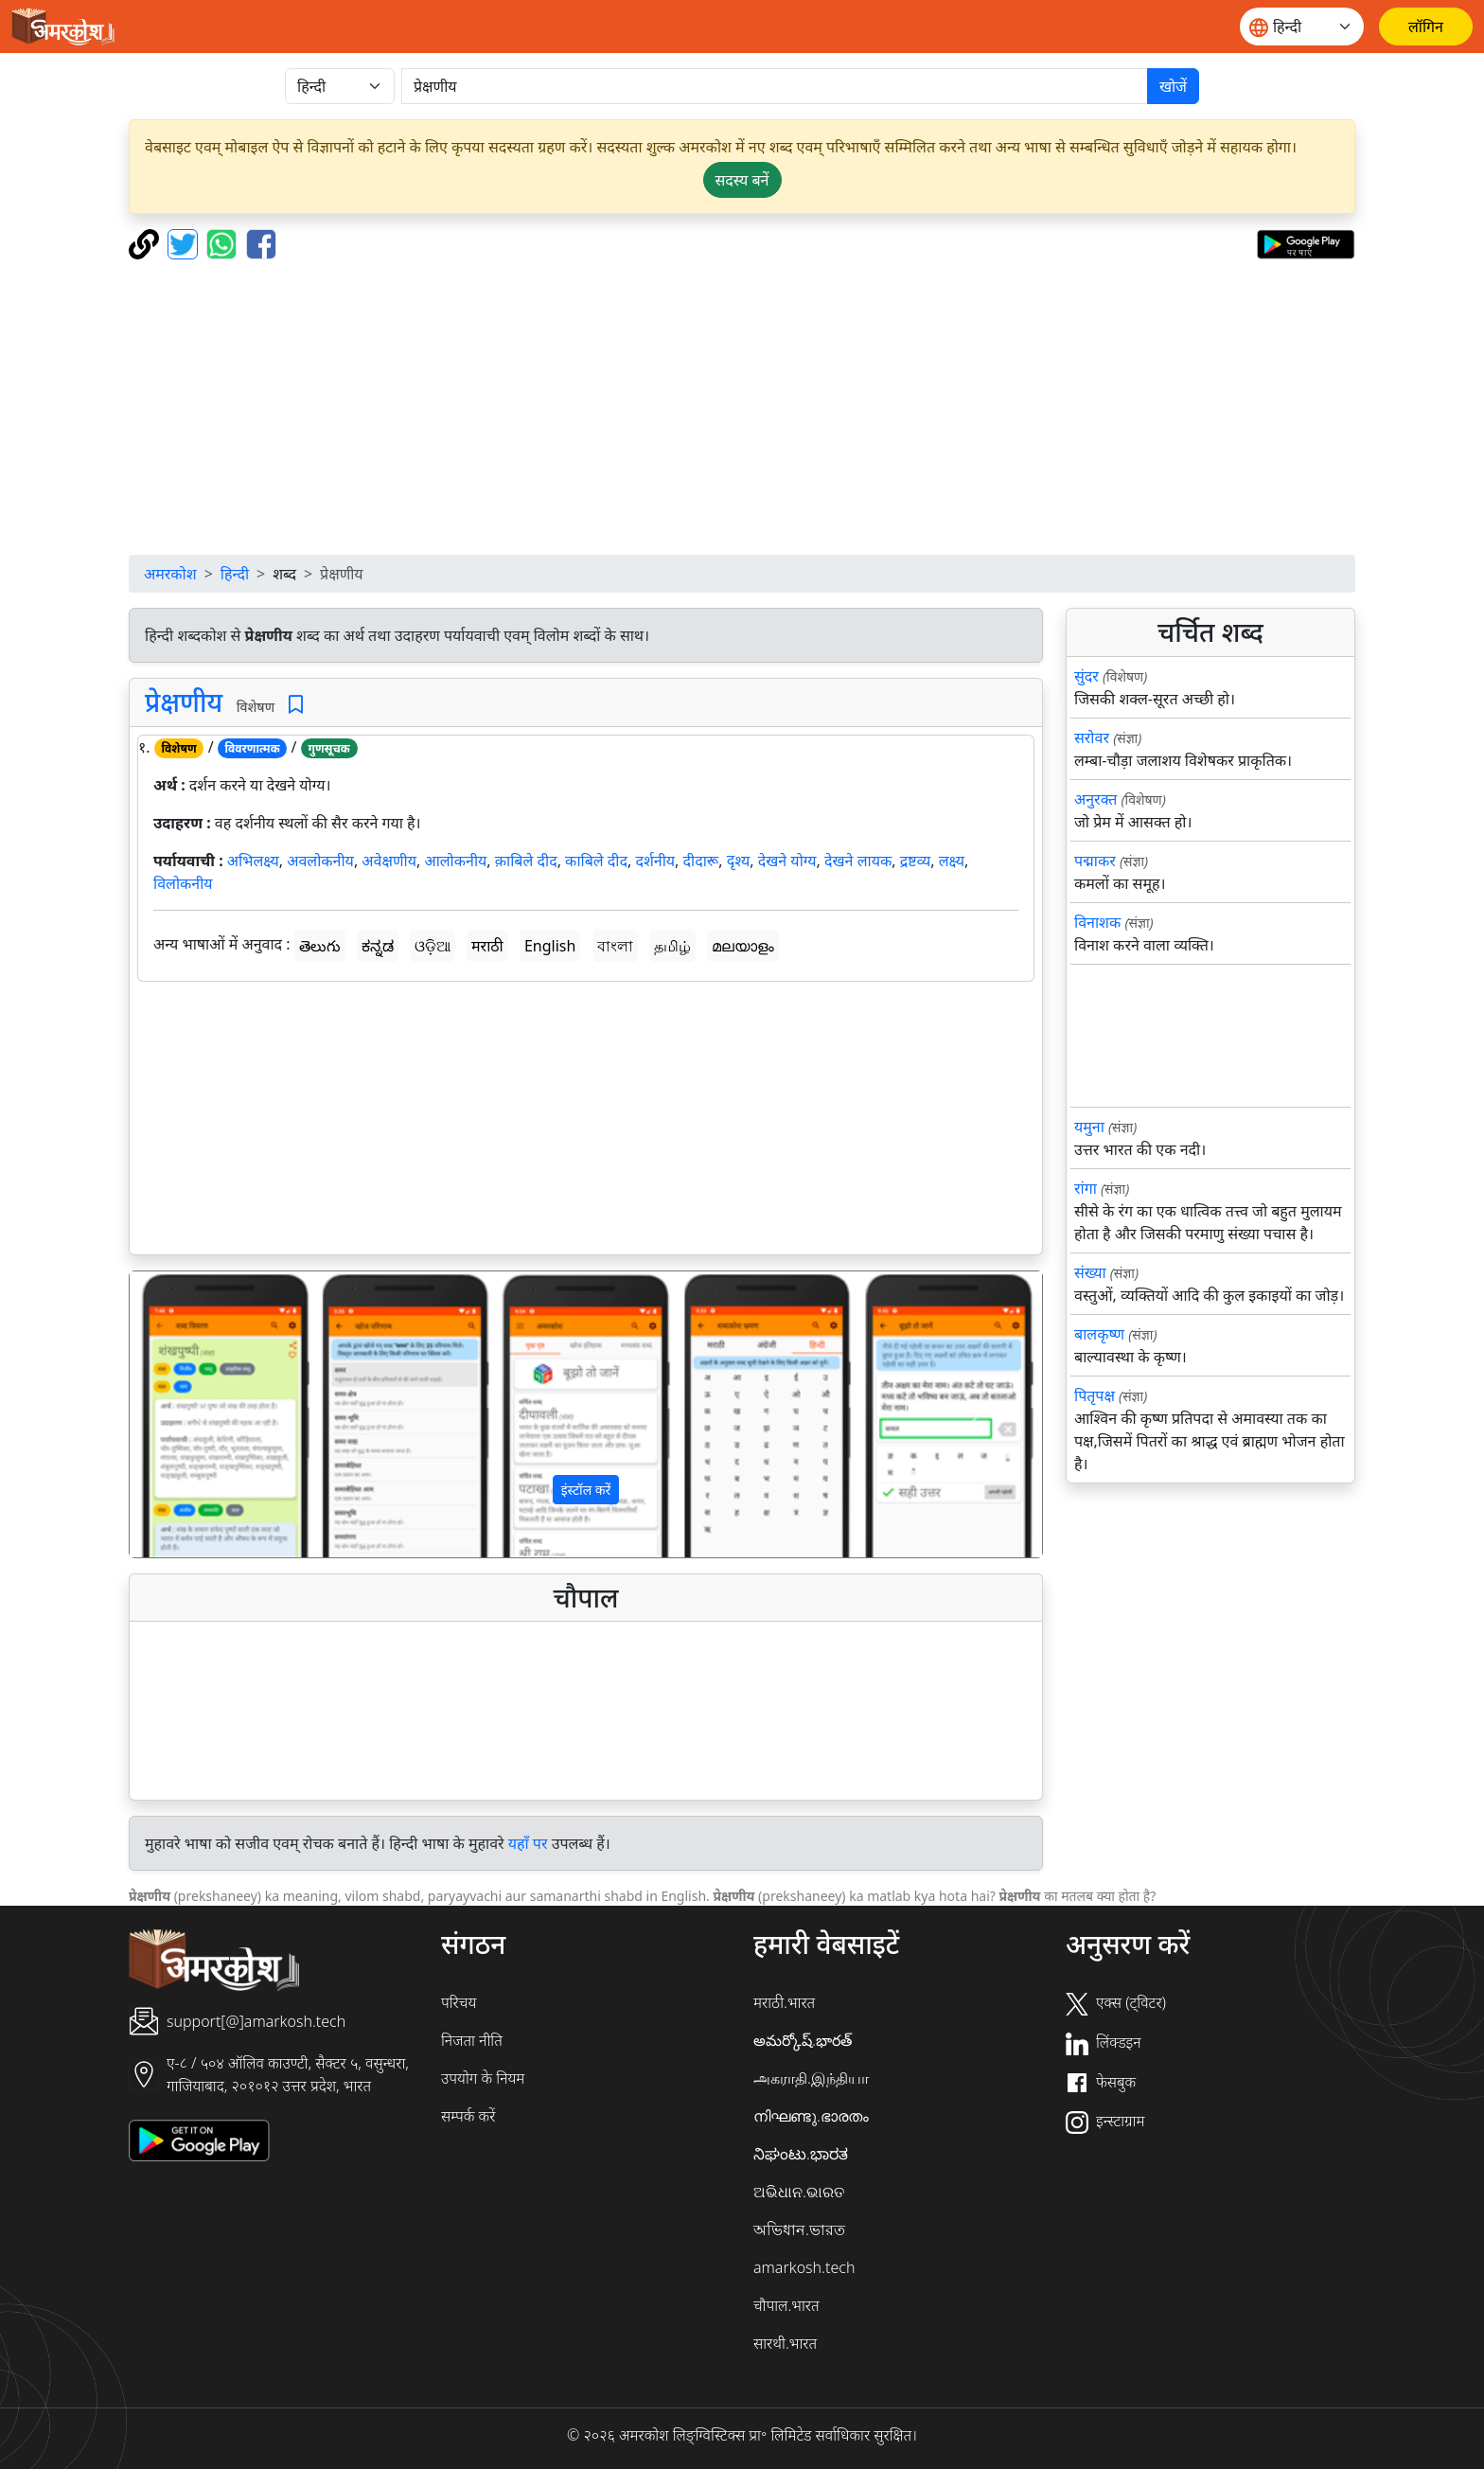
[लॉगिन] (1426, 26)
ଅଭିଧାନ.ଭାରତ (798, 2191)
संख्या (1090, 1272)
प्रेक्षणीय (183, 701)
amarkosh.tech (804, 2267)
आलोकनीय (455, 860)
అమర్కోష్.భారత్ (802, 2040)
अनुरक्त (1095, 799)
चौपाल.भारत (786, 2305)
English (549, 945)
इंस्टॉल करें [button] (586, 1490)
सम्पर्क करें (468, 2115)
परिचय (458, 2002)
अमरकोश (170, 573)
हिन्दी (235, 573)
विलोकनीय (183, 883)
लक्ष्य (951, 860)
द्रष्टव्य (915, 860)
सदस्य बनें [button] (742, 179)
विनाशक (1097, 922)
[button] (198, 1414)
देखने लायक (858, 860)
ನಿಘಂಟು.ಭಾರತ (800, 2153)
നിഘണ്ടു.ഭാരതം (811, 2115)
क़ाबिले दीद (526, 860)
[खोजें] (774, 86)
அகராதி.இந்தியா (811, 2078)
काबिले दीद (596, 860)
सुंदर (1086, 676)
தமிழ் (672, 945)
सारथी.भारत (785, 2343)
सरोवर (1091, 737)
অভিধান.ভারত (799, 2229)
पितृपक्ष (1094, 1395)
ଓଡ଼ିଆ (432, 945)
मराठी (487, 945)
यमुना (1089, 1126)
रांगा (1085, 1188)
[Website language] (1302, 26)
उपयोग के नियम (482, 2078)
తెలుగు (320, 945)
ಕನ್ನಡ (378, 945)
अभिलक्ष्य (253, 860)
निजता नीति (472, 2040)
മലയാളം (743, 945)
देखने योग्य (787, 860)
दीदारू (701, 860)
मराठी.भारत (784, 2002)
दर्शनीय (655, 860)
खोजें (1173, 86)
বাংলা (615, 945)
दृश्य (739, 860)
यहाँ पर (528, 1843)
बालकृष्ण (1099, 1333)
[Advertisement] (742, 407)
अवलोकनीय (320, 860)
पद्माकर (1095, 860)
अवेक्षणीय (389, 860)
